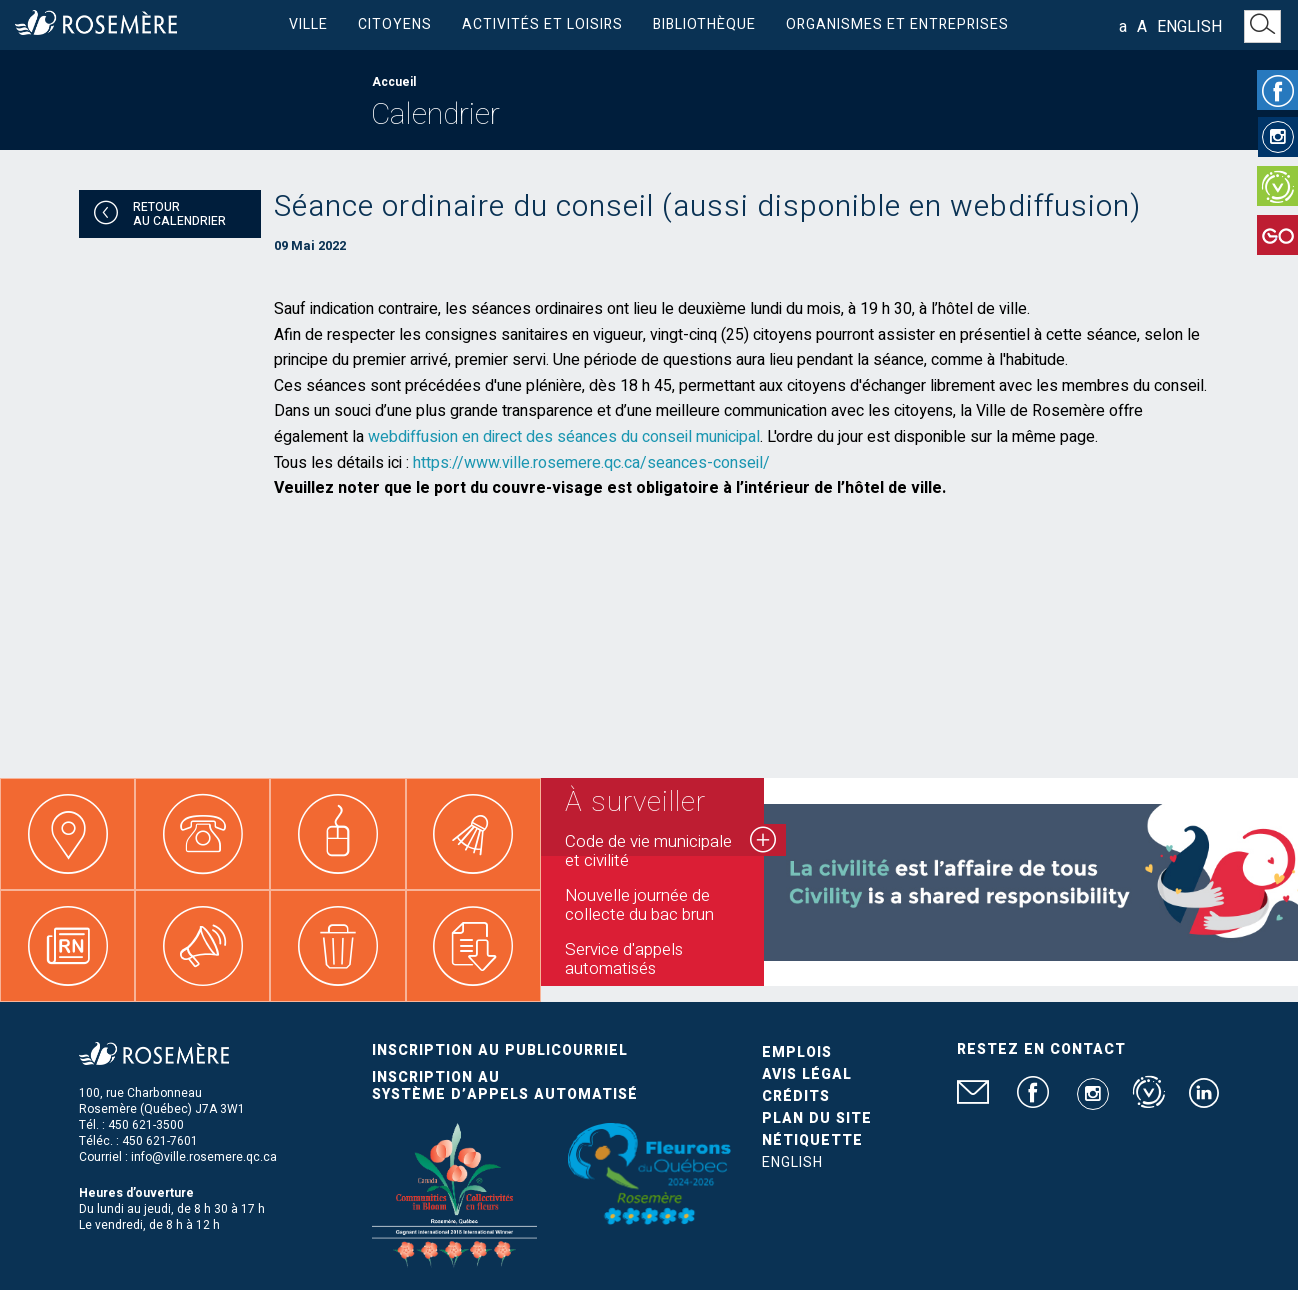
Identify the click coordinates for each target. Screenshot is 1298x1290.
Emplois (797, 1052)
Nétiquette (812, 1140)
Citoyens (395, 24)
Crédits (796, 1096)
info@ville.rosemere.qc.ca (204, 1157)
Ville (308, 24)
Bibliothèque (704, 24)
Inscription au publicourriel (500, 1050)
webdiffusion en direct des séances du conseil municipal (564, 437)
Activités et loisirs (542, 24)
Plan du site (817, 1118)
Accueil (394, 82)
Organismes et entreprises (897, 24)
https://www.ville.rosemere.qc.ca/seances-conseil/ (591, 463)
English (1189, 27)
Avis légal (807, 1074)
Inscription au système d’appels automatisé (505, 1086)
